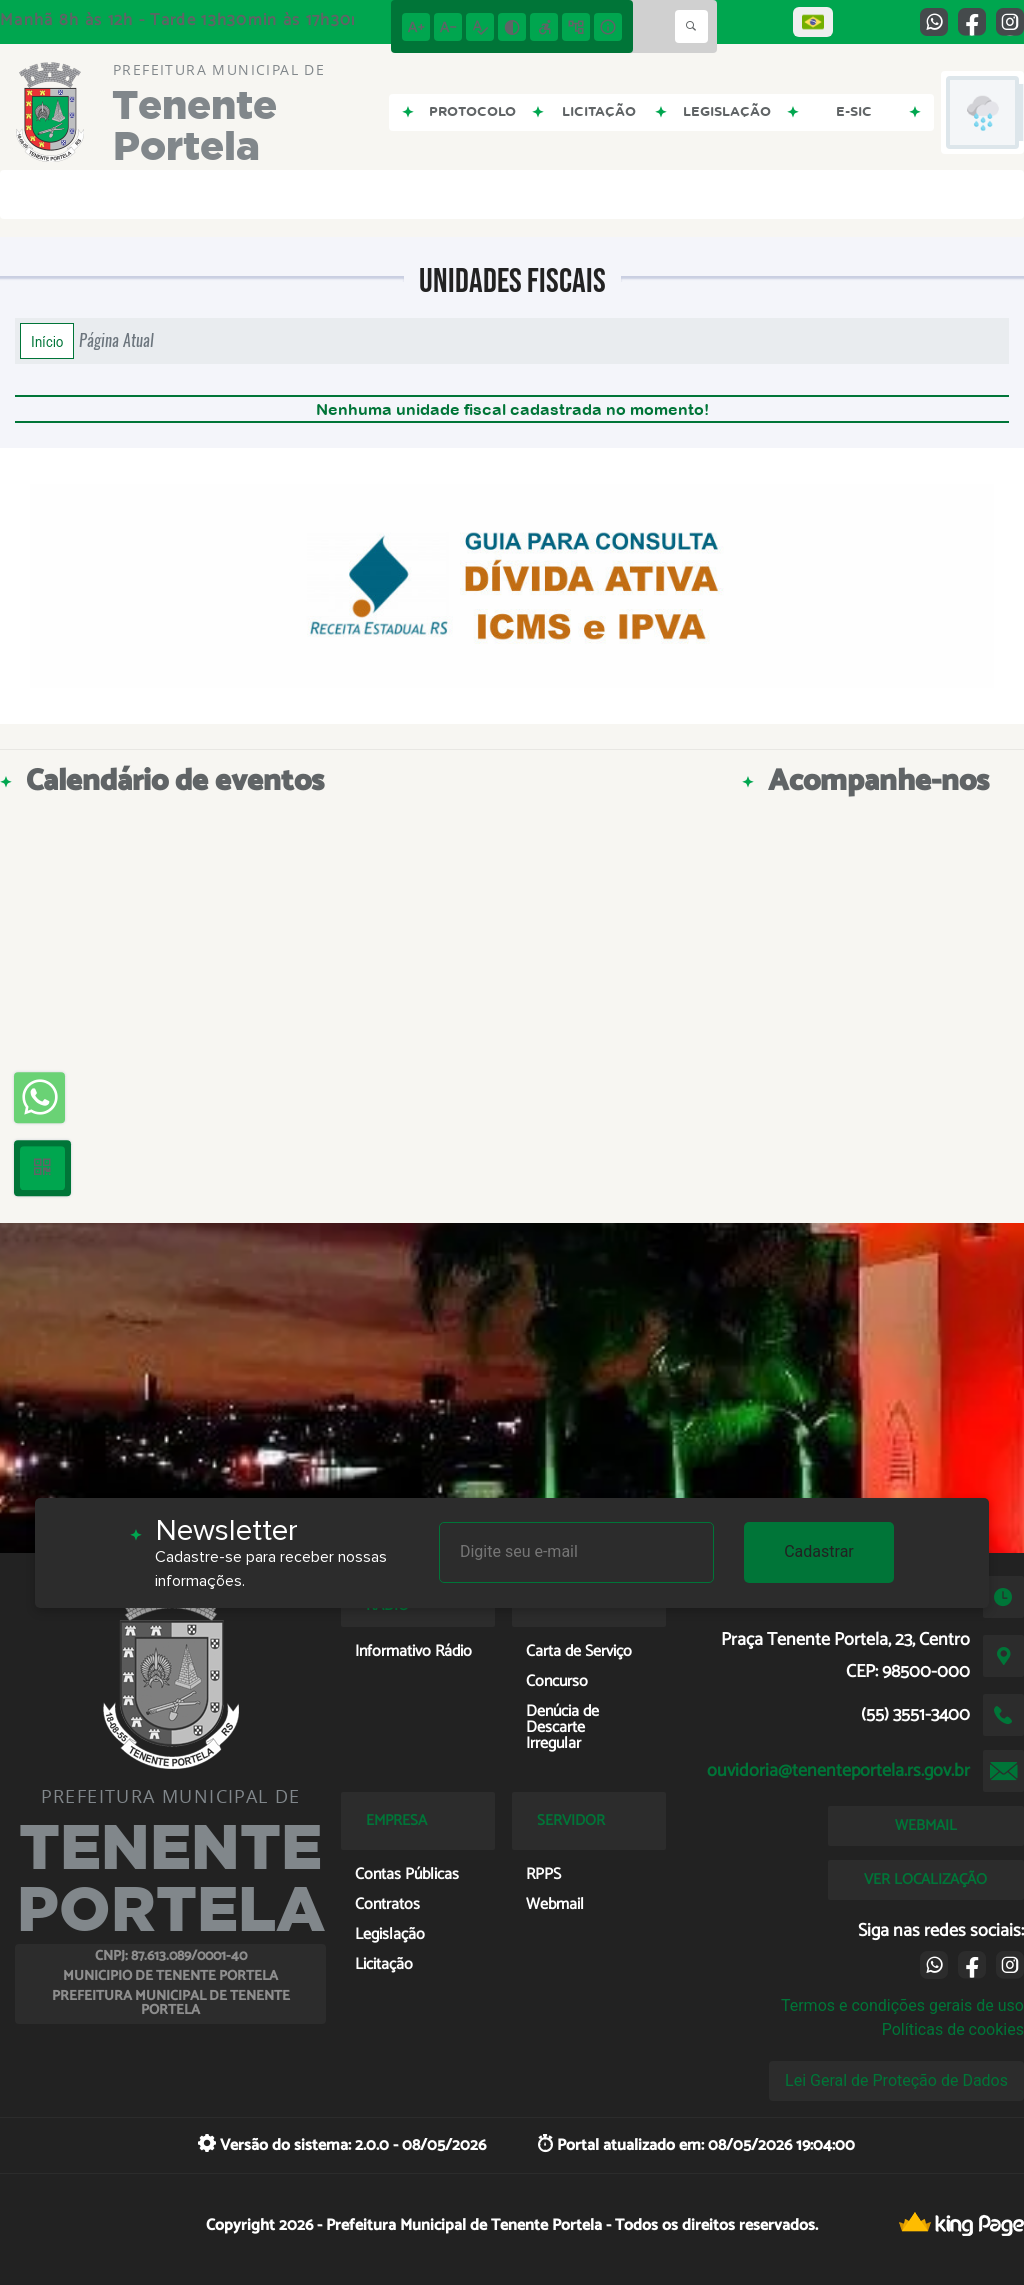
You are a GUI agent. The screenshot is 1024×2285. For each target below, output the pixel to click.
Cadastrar (819, 1551)
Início (47, 341)
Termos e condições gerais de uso (902, 2005)
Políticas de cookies (953, 2029)
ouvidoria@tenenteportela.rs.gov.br (838, 1771)
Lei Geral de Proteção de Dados (896, 2080)
